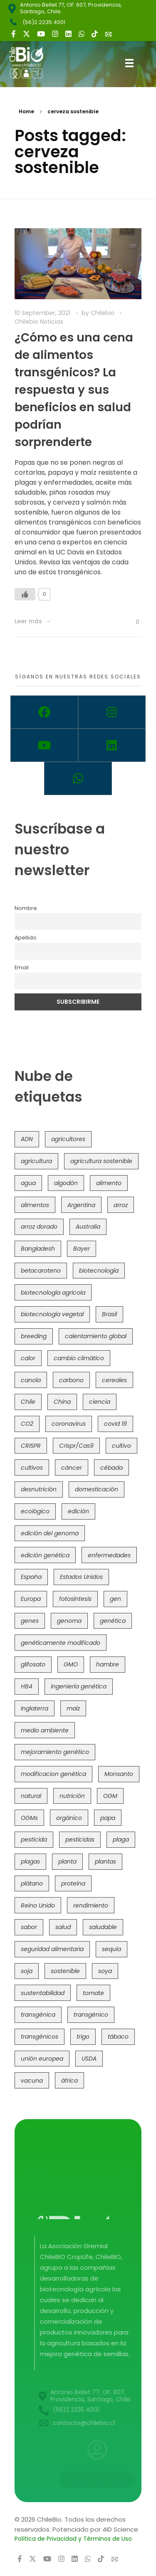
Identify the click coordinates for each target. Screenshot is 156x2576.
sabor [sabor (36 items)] (29, 1927)
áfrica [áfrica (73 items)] (69, 2080)
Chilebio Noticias (39, 321)
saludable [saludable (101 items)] (103, 1927)
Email (22, 967)
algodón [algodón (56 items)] (66, 1183)
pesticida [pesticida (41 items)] (34, 1839)
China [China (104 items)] (62, 1402)
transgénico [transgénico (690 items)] (91, 2014)
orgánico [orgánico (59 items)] (69, 1818)
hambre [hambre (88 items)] (107, 1664)
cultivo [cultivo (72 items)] (121, 1446)
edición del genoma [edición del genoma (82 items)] (50, 1533)
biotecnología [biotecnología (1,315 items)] (99, 1270)
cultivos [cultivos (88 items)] (32, 1468)
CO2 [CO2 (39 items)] (27, 1424)
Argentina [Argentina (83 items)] (81, 1205)
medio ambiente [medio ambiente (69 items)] (45, 1730)
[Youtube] (44, 745)
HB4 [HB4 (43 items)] (26, 1686)
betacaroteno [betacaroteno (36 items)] (41, 1270)
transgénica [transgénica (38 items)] (38, 2014)
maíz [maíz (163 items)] (73, 1708)
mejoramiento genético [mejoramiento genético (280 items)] (55, 1752)
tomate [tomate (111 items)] (93, 1993)
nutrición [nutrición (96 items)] (72, 1796)
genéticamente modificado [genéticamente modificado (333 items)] (60, 1643)
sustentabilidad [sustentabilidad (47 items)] (42, 1993)
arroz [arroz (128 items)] (121, 1205)
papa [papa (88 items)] (107, 1818)
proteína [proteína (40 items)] (73, 1883)
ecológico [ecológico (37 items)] (35, 1511)
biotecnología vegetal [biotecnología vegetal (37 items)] (52, 1314)
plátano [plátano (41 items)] (32, 1883)
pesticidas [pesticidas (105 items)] (79, 1839)
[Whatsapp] (78, 778)
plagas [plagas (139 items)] (30, 1861)
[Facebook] (44, 712)
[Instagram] (112, 712)
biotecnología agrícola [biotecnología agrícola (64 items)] (53, 1292)
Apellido (26, 937)
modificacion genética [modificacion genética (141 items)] (53, 1774)
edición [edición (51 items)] (78, 1511)
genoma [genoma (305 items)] (69, 1621)
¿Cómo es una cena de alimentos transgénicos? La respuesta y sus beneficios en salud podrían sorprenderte (74, 389)
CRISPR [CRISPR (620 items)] (31, 1446)
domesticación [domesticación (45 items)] (96, 1489)
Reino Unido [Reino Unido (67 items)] (38, 1905)
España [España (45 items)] (31, 1577)
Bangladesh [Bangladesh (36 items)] (38, 1248)
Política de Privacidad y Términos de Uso (73, 2539)
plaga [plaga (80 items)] (121, 1839)
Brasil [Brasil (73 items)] (109, 1314)
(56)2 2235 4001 (43, 22)
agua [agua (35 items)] (28, 1183)
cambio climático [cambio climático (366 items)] (79, 1358)
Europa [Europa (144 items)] (31, 1599)
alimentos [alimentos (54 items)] (35, 1205)
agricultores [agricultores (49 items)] (68, 1139)
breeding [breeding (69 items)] (34, 1336)
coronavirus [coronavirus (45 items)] (69, 1424)
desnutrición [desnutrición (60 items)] (39, 1489)
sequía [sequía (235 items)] (111, 1949)
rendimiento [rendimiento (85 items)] (90, 1905)
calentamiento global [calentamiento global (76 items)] (95, 1336)
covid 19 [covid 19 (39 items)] (115, 1424)
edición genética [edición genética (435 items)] (45, 1555)
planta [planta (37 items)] (67, 1861)
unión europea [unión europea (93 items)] (42, 2058)
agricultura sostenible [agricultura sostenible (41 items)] (101, 1161)
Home (26, 111)
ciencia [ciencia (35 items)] (99, 1402)
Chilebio (103, 313)
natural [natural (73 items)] (31, 1796)
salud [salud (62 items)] (63, 1927)
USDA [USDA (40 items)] (89, 2058)
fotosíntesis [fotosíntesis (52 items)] (75, 1599)
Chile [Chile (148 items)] (28, 1402)
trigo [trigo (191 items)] (83, 2036)
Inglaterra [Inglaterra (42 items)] (34, 1708)
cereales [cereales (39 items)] (114, 1380)
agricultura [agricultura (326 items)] (36, 1161)
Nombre (26, 908)
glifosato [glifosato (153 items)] (33, 1664)
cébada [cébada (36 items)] (111, 1468)
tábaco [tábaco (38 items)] (118, 2036)
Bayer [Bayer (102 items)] (81, 1248)
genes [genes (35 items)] (30, 1621)
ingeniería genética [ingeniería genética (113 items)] (78, 1686)
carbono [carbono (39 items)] (71, 1380)
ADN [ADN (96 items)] (27, 1139)
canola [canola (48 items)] (31, 1380)
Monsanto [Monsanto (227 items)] (118, 1774)
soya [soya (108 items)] (105, 1971)
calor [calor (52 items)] (28, 1358)
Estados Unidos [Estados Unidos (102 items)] (81, 1577)
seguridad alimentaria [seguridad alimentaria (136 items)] (52, 1949)
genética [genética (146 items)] (113, 1621)
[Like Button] (25, 594)
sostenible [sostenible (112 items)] (65, 1971)
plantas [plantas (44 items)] (105, 1861)
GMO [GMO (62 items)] (71, 1664)
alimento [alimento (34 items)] (108, 1183)
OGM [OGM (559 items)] (110, 1796)
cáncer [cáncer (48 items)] (71, 1468)
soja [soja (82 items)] (26, 1971)
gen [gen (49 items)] (115, 1599)
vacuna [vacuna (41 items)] (32, 2080)
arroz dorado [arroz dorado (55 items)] (39, 1226)
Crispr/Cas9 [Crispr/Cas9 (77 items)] (76, 1446)
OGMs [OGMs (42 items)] (29, 1818)
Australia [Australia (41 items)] (88, 1226)
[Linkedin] (112, 745)
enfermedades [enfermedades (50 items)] (109, 1555)
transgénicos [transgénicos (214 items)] (39, 2036)
